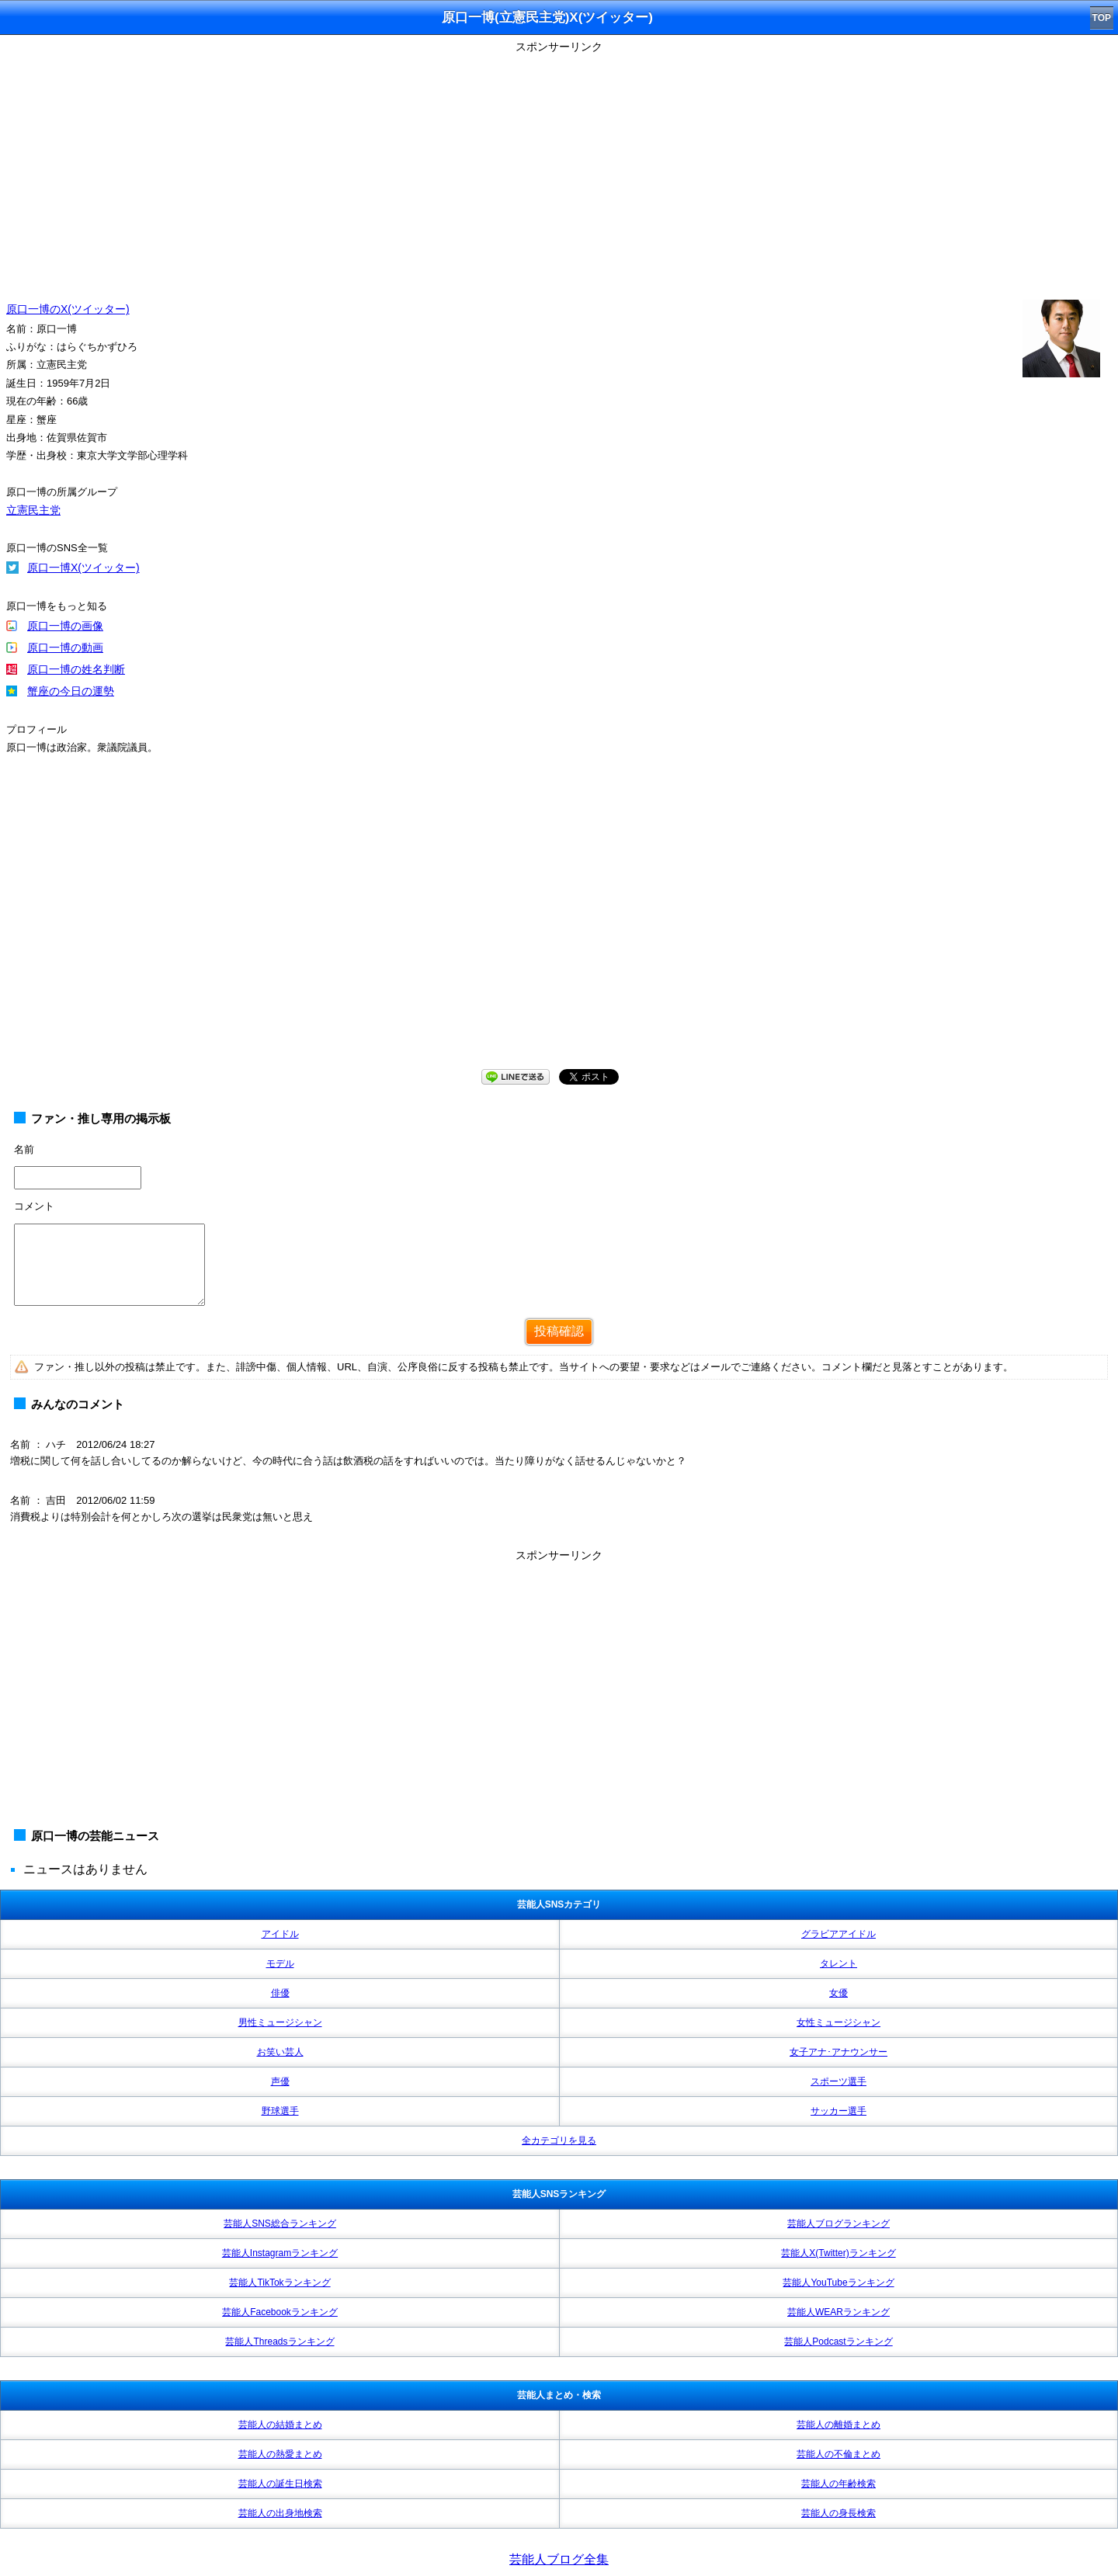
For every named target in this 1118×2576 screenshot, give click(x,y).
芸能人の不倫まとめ (838, 2454)
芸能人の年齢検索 (838, 2483)
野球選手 (280, 2111)
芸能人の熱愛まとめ (280, 2454)
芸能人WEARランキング (838, 2312)
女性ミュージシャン (838, 2022)
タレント (838, 1963)
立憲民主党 (33, 510)
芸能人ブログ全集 (559, 2559)
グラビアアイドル (838, 1934)
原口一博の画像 (65, 626)
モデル (280, 1963)
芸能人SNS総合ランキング (280, 2223)
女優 (838, 1993)
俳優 (280, 1993)
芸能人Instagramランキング (280, 2253)
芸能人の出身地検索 (280, 2513)
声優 (280, 2081)
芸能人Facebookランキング (280, 2312)
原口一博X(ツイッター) (83, 567)
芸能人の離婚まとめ (838, 2424)
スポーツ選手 (838, 2081)
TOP (1101, 17)
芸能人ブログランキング (838, 2223)
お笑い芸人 (280, 2052)
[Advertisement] (559, 167)
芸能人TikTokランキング (279, 2282)
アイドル (280, 1934)
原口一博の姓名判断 (76, 669)
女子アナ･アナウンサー (838, 2052)
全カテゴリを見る (559, 2140)
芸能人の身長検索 (838, 2513)
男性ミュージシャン (280, 2022)
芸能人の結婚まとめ (280, 2424)
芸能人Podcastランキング (838, 2341)
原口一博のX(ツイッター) (68, 309)
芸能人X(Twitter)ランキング (838, 2253)
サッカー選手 (838, 2111)
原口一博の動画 (65, 647)
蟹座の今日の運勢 (70, 691)
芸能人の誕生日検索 (280, 2483)
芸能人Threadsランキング (279, 2341)
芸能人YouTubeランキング (838, 2282)
